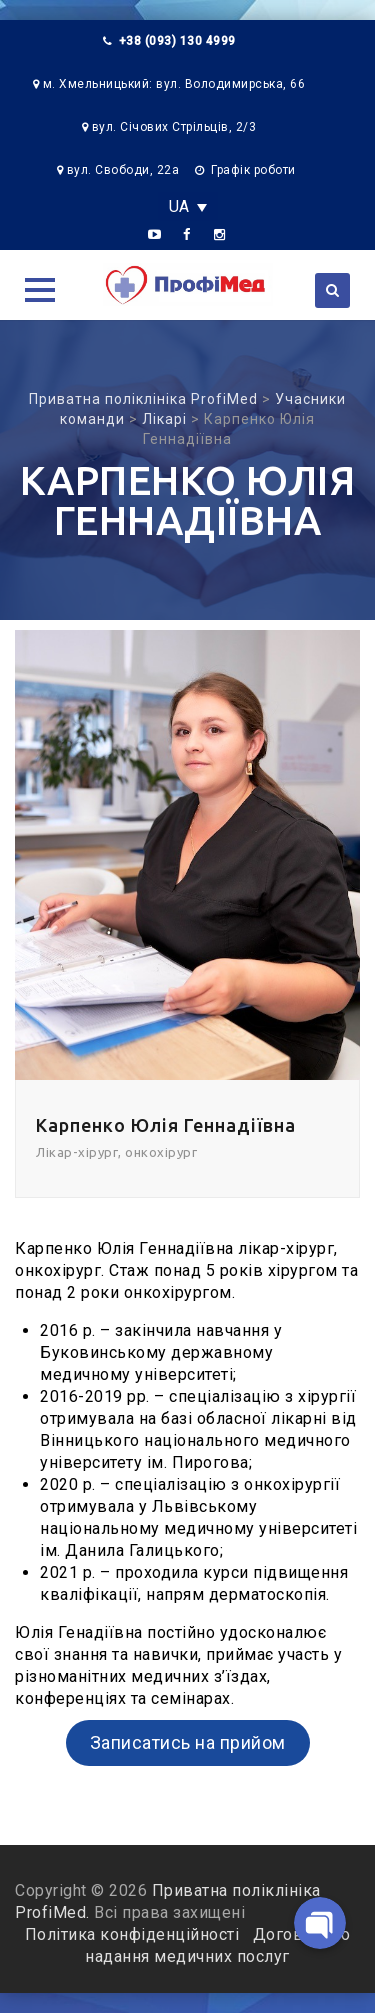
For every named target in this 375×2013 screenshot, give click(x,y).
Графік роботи (253, 170)
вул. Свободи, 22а (123, 170)
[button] (40, 290)
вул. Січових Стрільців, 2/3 (174, 127)
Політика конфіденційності (134, 1934)
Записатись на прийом (188, 1742)
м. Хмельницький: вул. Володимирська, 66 (174, 84)
